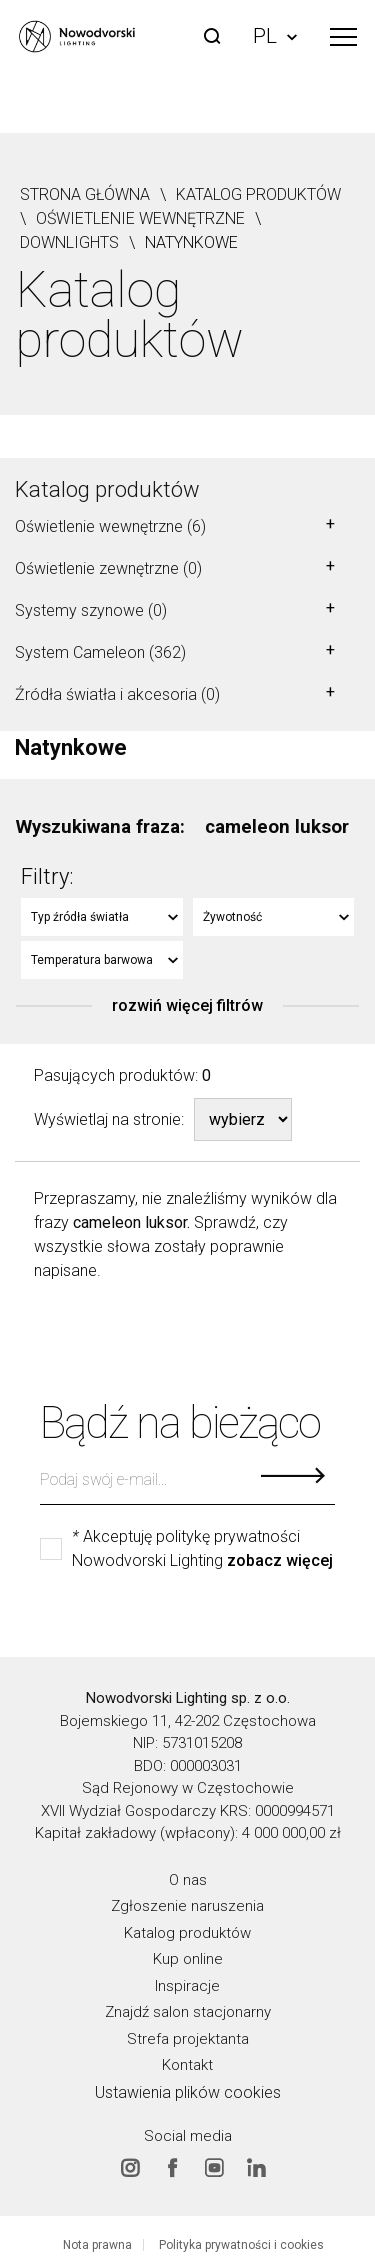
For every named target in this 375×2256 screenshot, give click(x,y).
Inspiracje (187, 1985)
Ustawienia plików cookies (188, 2091)
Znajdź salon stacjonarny (188, 2012)
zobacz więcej (280, 1561)
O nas (188, 1879)
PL (275, 36)
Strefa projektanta (188, 2038)
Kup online (188, 1959)
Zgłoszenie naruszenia (187, 1906)
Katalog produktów (107, 489)
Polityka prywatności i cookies (241, 2245)
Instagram (130, 2168)
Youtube (214, 2168)
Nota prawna (97, 2245)
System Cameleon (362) (100, 652)
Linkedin (256, 2168)
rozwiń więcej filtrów (187, 1006)
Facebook (172, 2168)
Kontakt (187, 2065)
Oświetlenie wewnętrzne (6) (110, 526)
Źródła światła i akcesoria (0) (117, 694)
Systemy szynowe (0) (91, 610)
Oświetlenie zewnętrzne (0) (108, 568)
